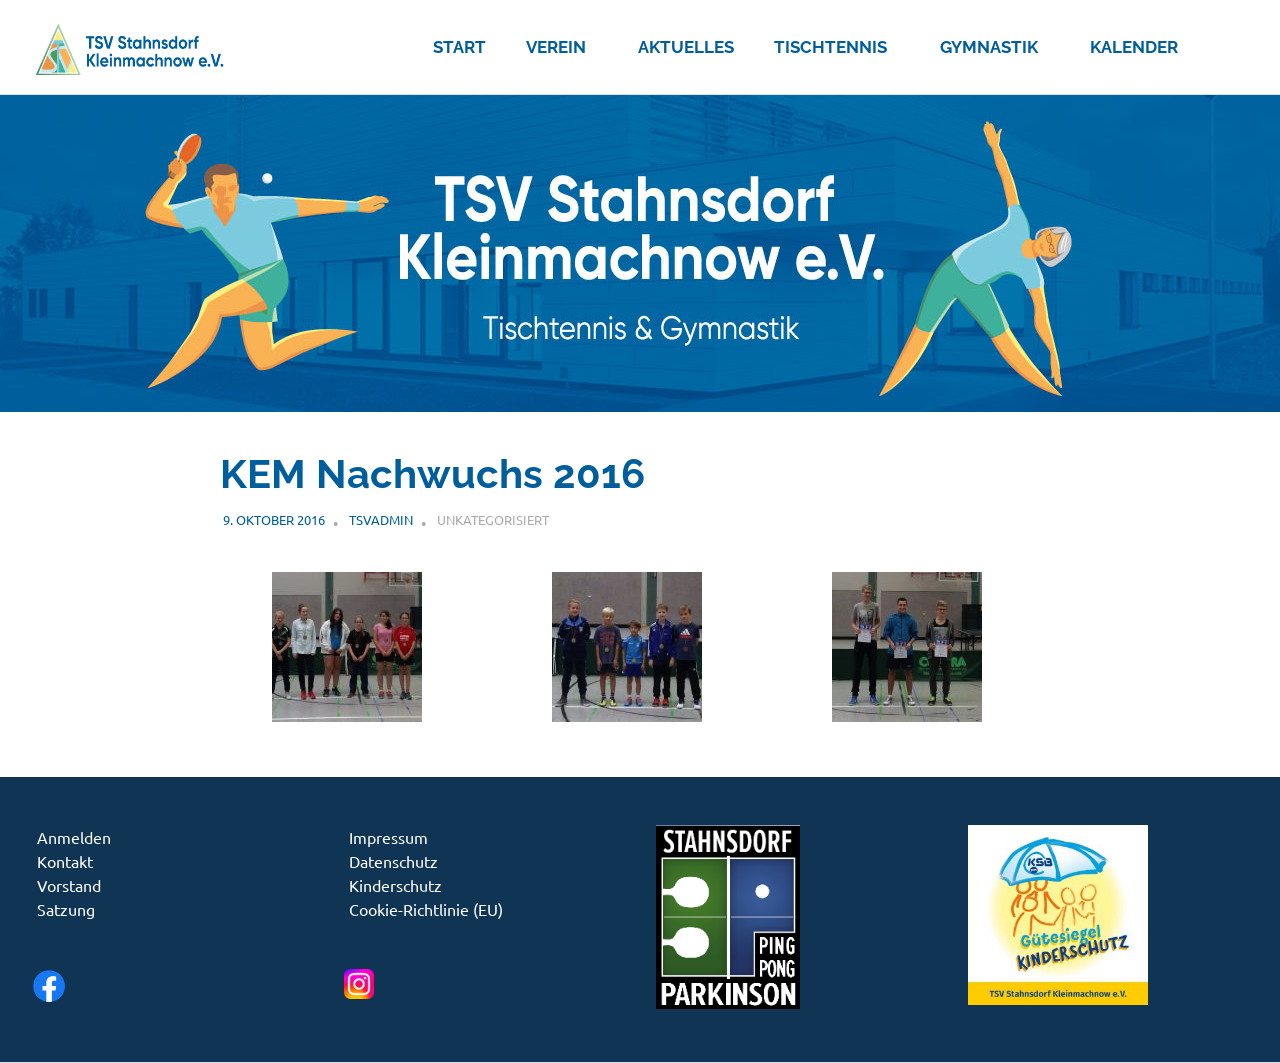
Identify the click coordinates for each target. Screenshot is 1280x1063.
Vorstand (69, 885)
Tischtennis (841, 47)
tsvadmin (381, 519)
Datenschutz (393, 861)
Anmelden (74, 837)
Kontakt (65, 861)
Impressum (388, 837)
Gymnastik (999, 47)
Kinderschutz (395, 885)
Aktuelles (686, 47)
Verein (566, 47)
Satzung (66, 909)
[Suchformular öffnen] (1223, 43)
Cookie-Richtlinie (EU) (426, 909)
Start (459, 47)
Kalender (1134, 47)
